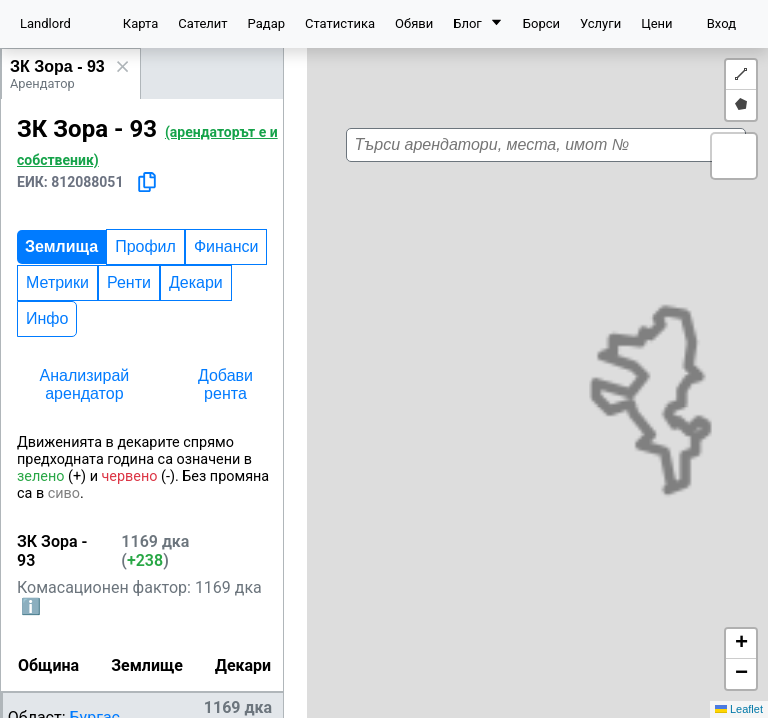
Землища (61, 246)
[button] (555, 360)
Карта (140, 23)
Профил (145, 246)
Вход (721, 23)
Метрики (57, 282)
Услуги (600, 23)
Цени (656, 23)
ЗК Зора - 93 (57, 66)
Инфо (47, 318)
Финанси (226, 246)
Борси (541, 23)
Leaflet (739, 709)
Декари (196, 282)
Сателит (202, 23)
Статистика (340, 23)
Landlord (45, 23)
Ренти (129, 282)
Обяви (414, 23)
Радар (266, 23)
